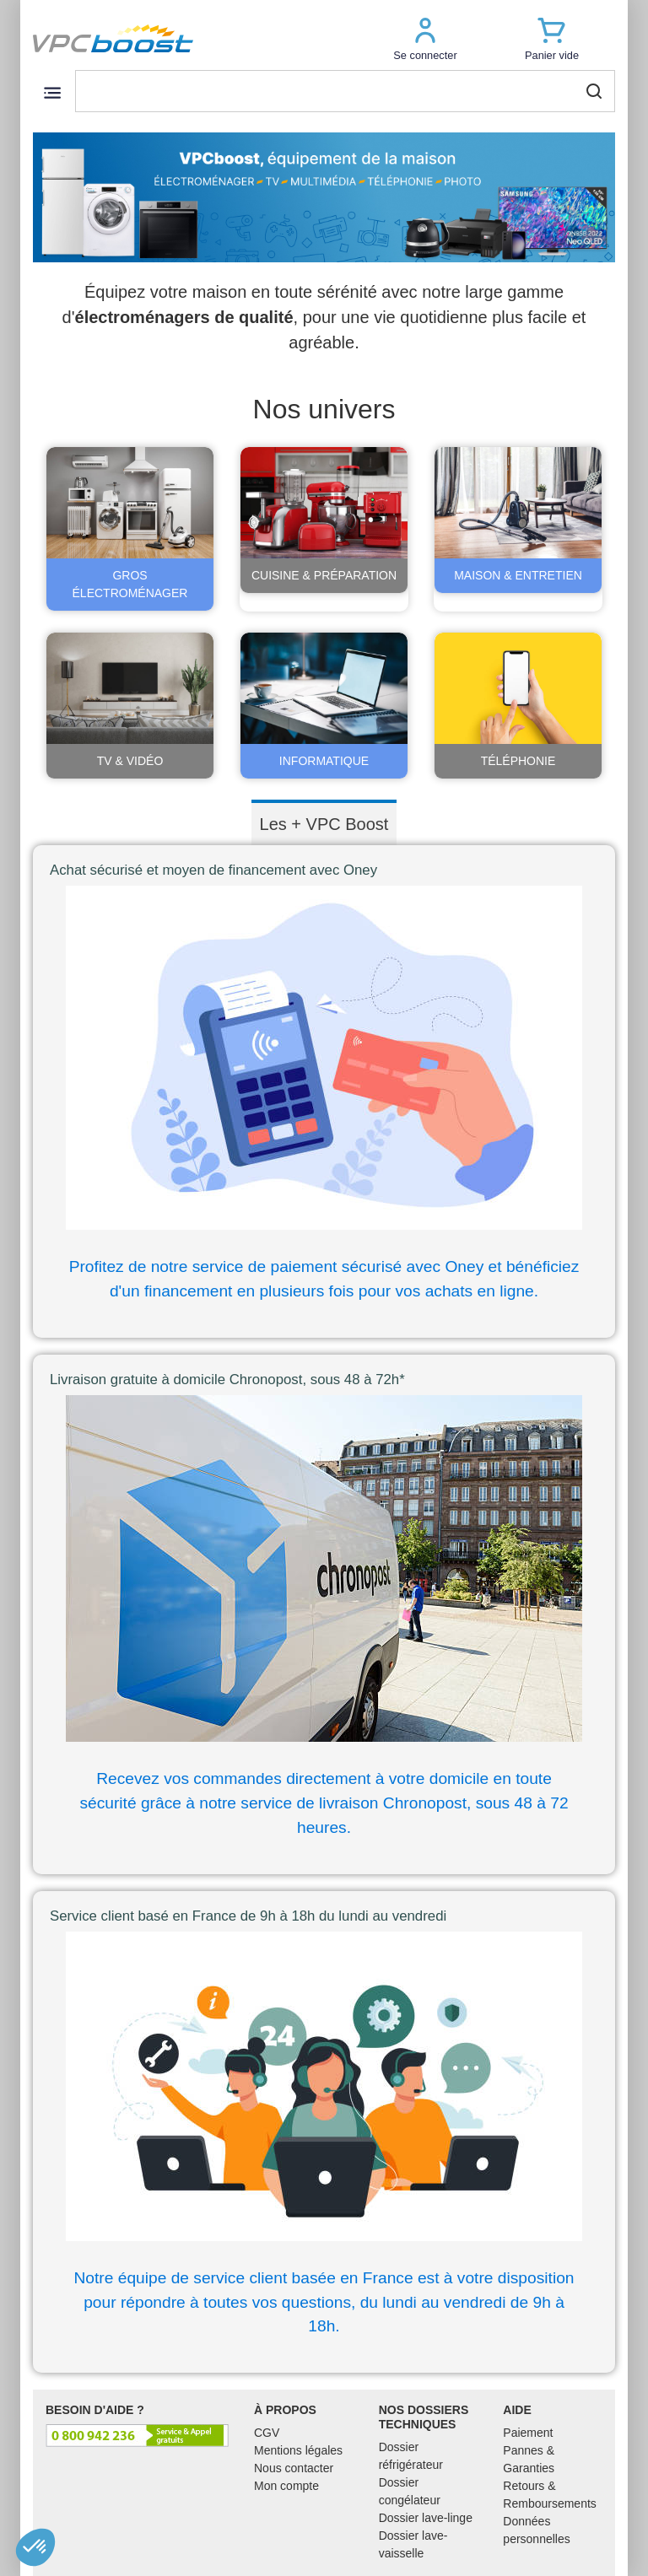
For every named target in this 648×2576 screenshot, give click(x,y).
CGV (266, 2432)
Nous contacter (293, 2468)
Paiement (528, 2432)
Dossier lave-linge (425, 2518)
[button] (425, 38)
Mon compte (286, 2485)
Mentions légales (298, 2450)
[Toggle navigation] (52, 92)
